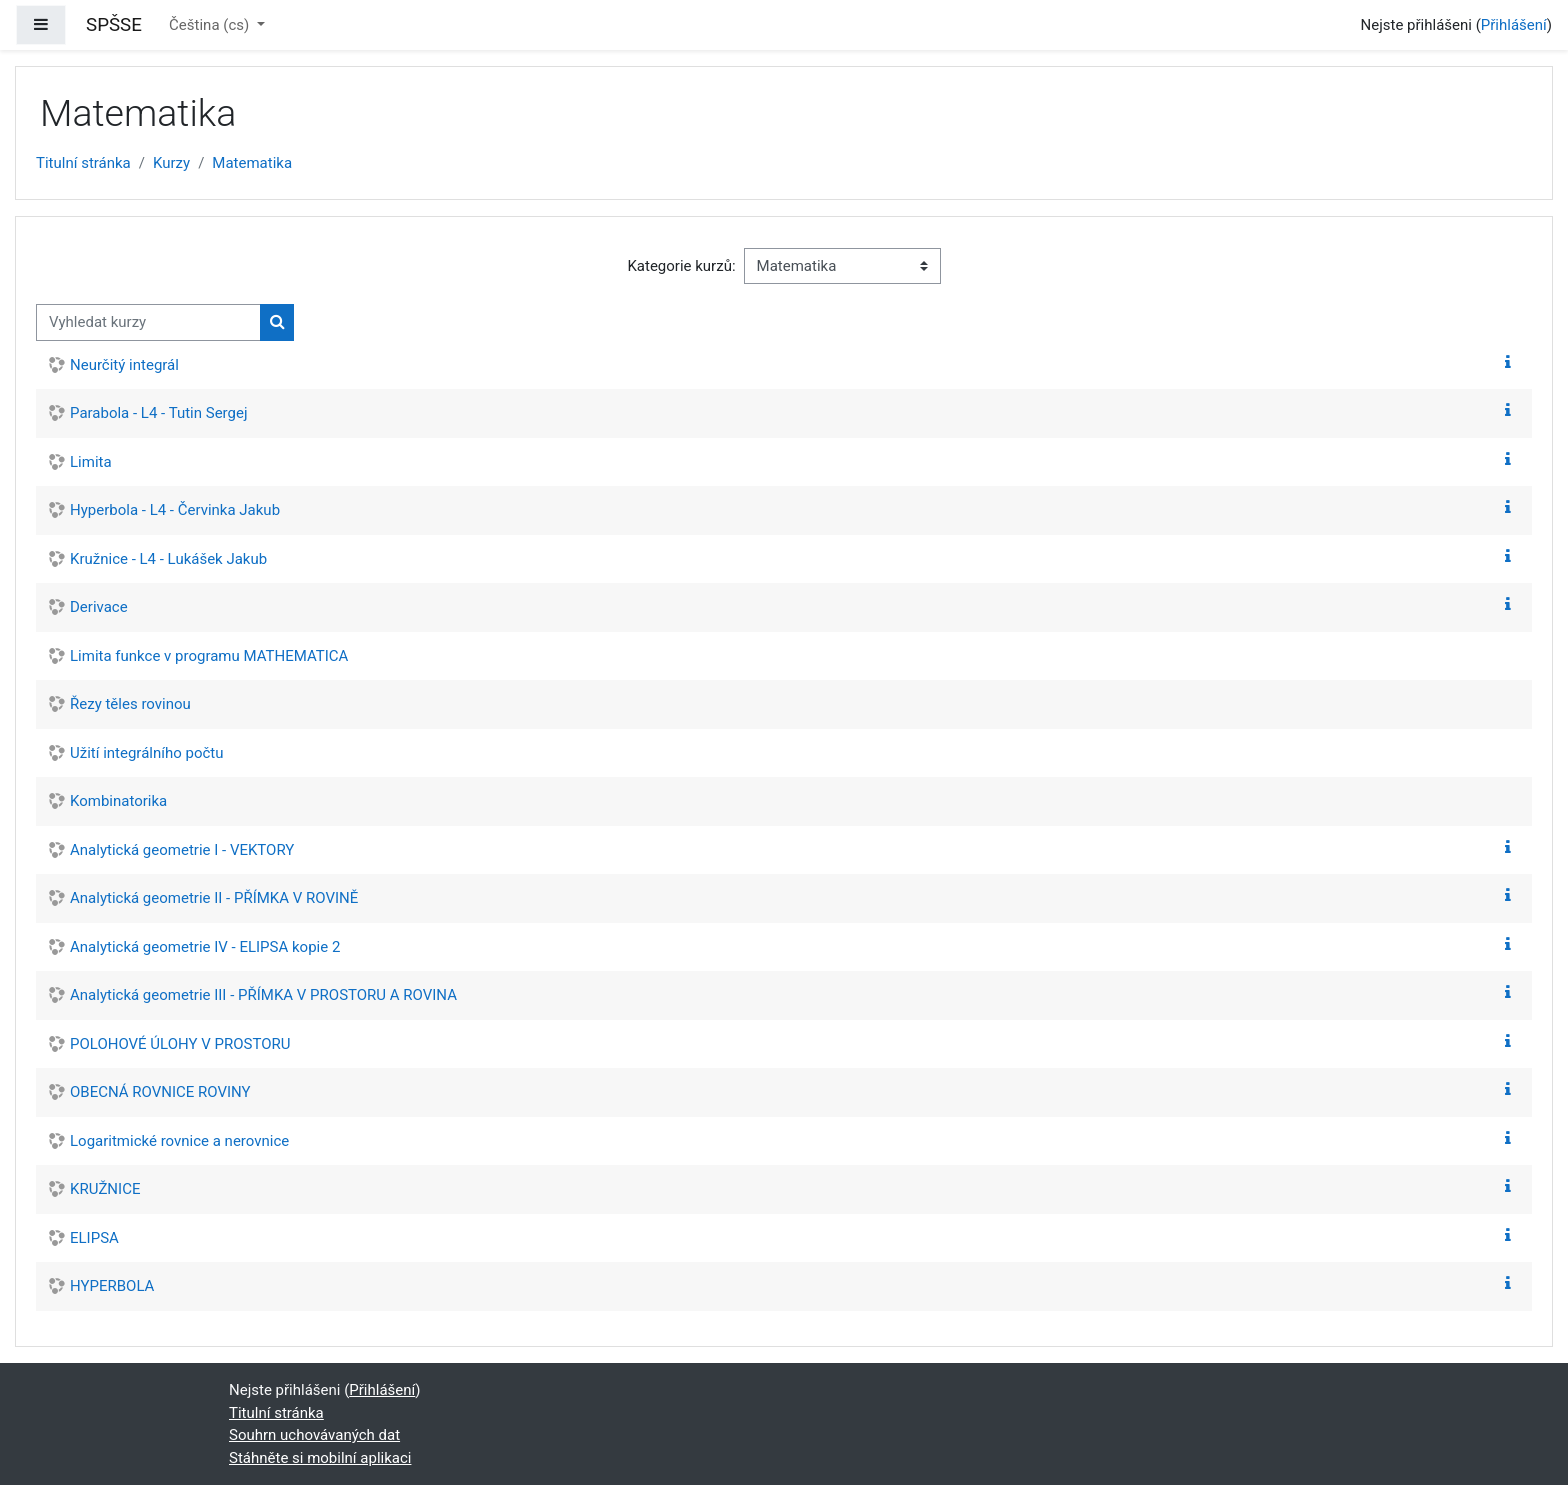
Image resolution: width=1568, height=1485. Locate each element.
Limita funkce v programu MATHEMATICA (209, 656)
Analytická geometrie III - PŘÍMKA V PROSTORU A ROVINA (263, 995)
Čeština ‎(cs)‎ (211, 25)
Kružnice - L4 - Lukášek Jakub (168, 559)
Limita (91, 462)
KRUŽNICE (105, 1189)
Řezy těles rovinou (130, 704)
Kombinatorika (118, 801)
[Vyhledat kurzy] (148, 322)
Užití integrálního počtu (147, 753)
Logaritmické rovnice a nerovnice (179, 1141)
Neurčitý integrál (124, 365)
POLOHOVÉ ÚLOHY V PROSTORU (180, 1044)
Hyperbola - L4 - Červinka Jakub (175, 510)
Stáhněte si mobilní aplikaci (320, 1458)
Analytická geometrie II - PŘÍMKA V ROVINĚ (214, 898)
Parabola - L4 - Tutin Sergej (159, 413)
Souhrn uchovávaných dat (314, 1435)
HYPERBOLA (112, 1286)
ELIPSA (94, 1238)
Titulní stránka (83, 163)
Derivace (99, 607)
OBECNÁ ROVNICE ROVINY (160, 1092)
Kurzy (171, 163)
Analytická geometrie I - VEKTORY (182, 850)
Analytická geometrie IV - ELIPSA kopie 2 (205, 947)
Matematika (252, 163)
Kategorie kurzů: (681, 266)
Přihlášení (1514, 25)
